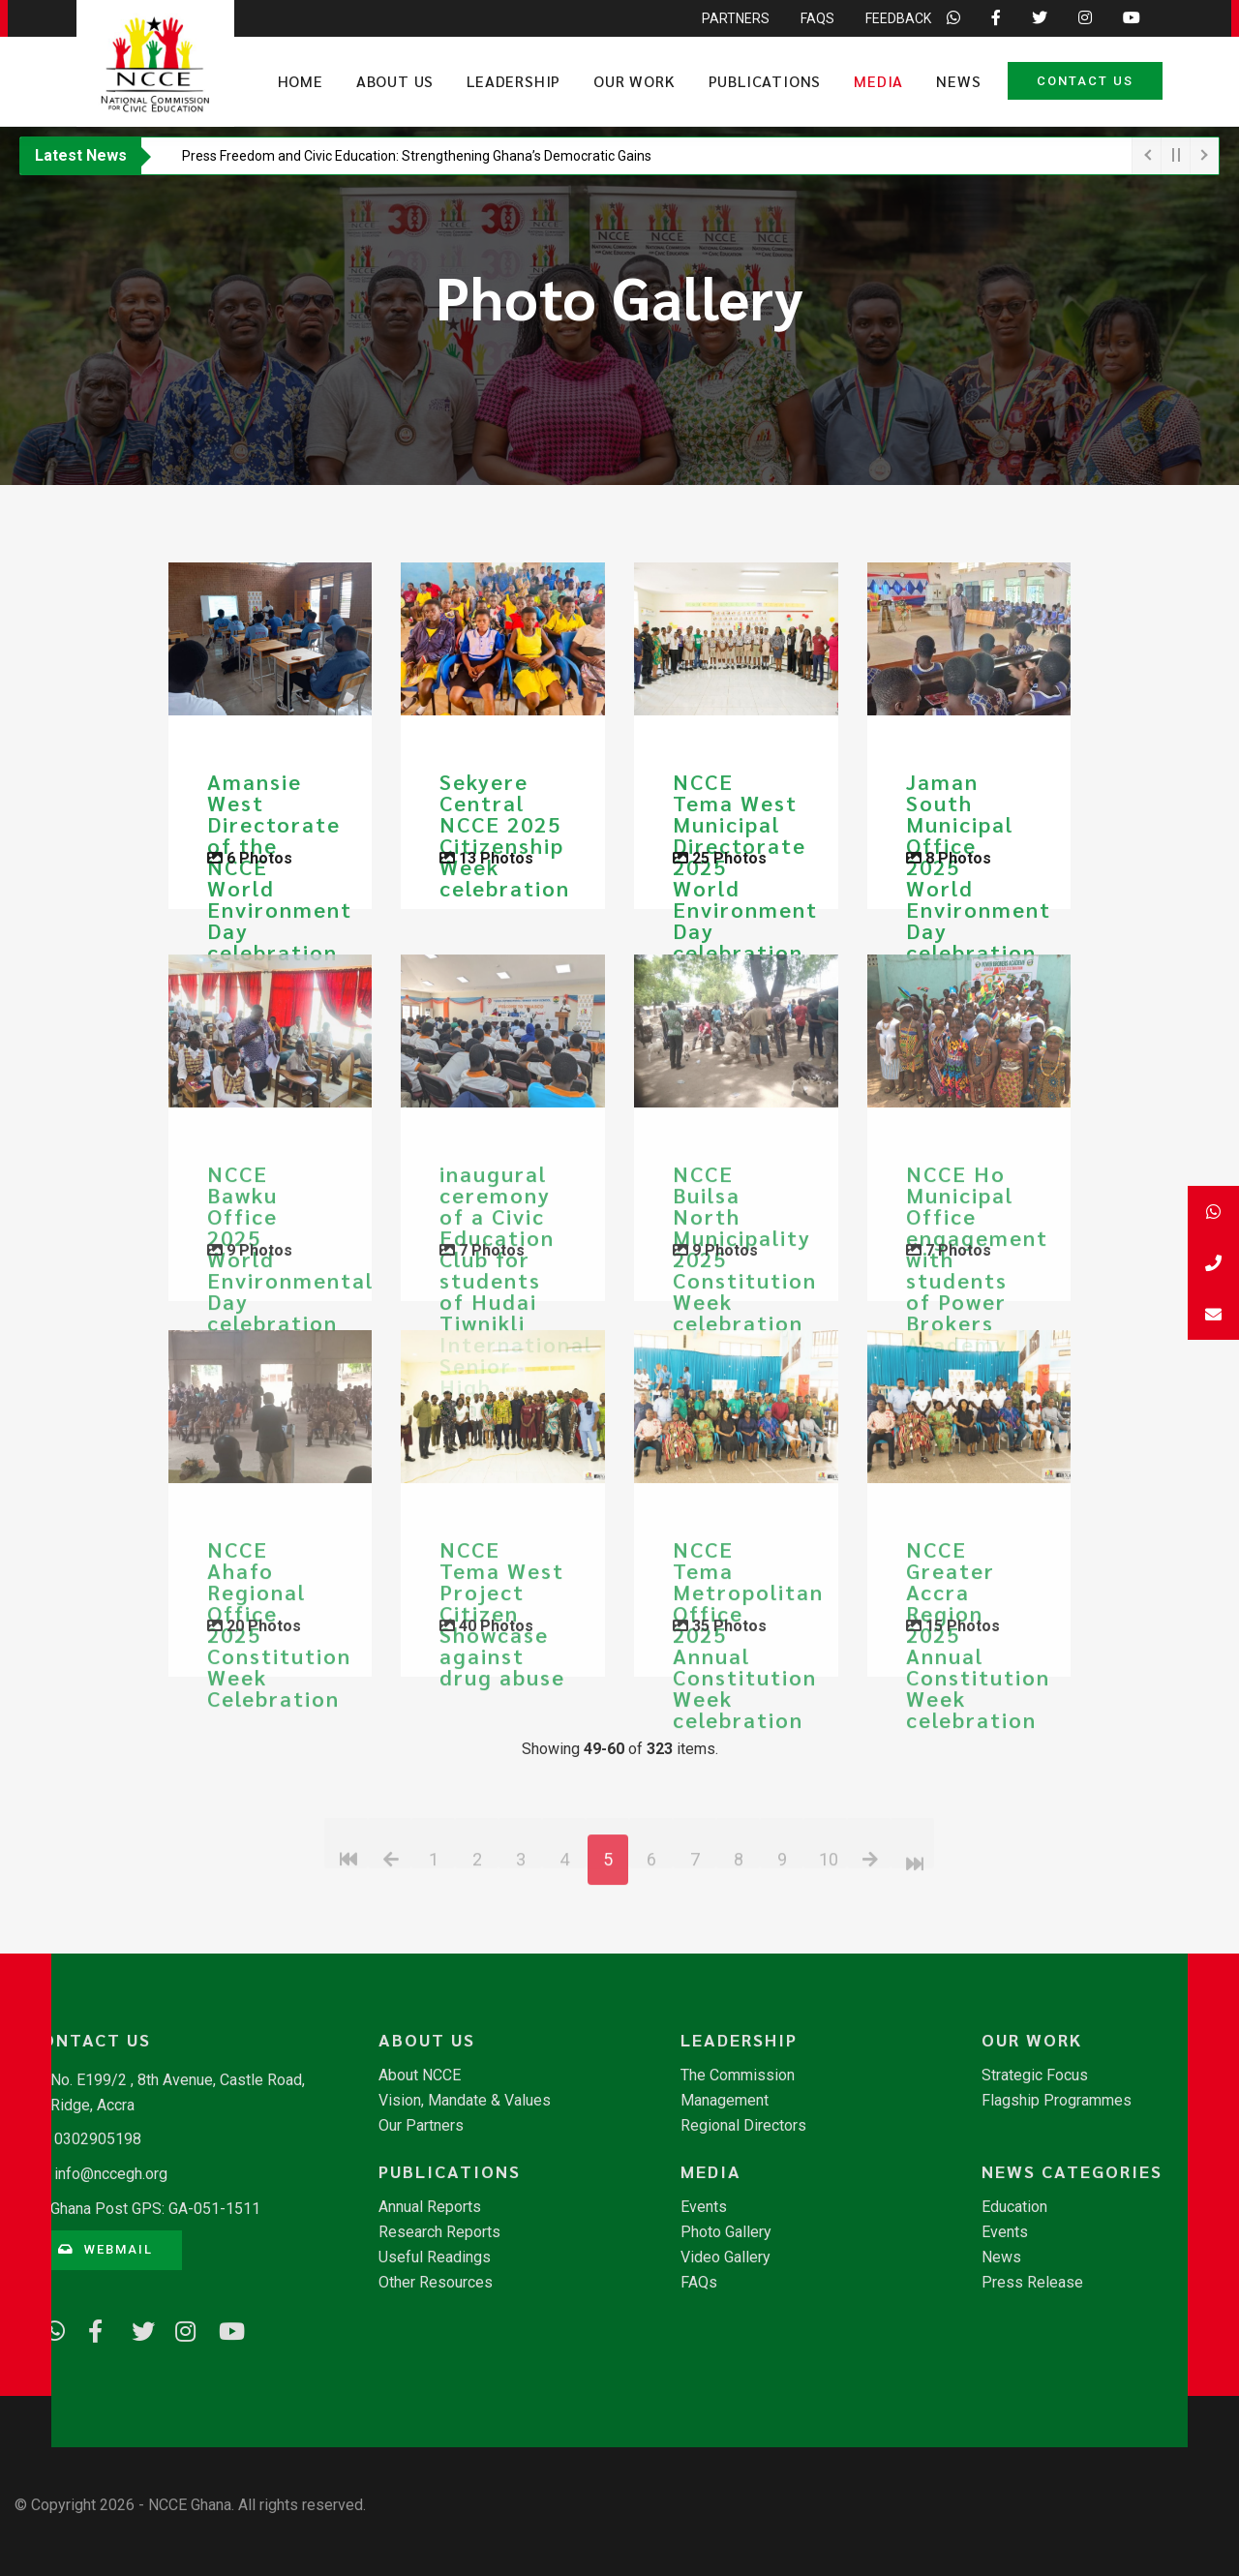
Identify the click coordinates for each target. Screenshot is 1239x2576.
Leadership (513, 81)
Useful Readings (434, 2257)
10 (828, 1945)
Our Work (634, 81)
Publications (765, 81)
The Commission (737, 2075)
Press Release (1032, 2282)
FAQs (698, 2282)
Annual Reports (429, 2207)
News (958, 81)
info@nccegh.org (110, 2174)
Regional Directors (743, 2126)
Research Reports (439, 2232)
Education (1014, 2207)
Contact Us (1085, 81)
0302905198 (97, 2139)
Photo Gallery (725, 2232)
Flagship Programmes (1057, 2100)
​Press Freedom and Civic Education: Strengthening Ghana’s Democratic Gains (416, 156)
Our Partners (421, 2126)
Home (300, 81)
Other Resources (435, 2282)
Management (724, 2100)
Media (878, 81)
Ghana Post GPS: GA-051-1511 (155, 2208)
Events (703, 2207)
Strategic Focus (1035, 2075)
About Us (395, 81)
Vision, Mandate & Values (464, 2100)
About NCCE (419, 2075)
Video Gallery (725, 2257)
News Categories (1072, 2171)
